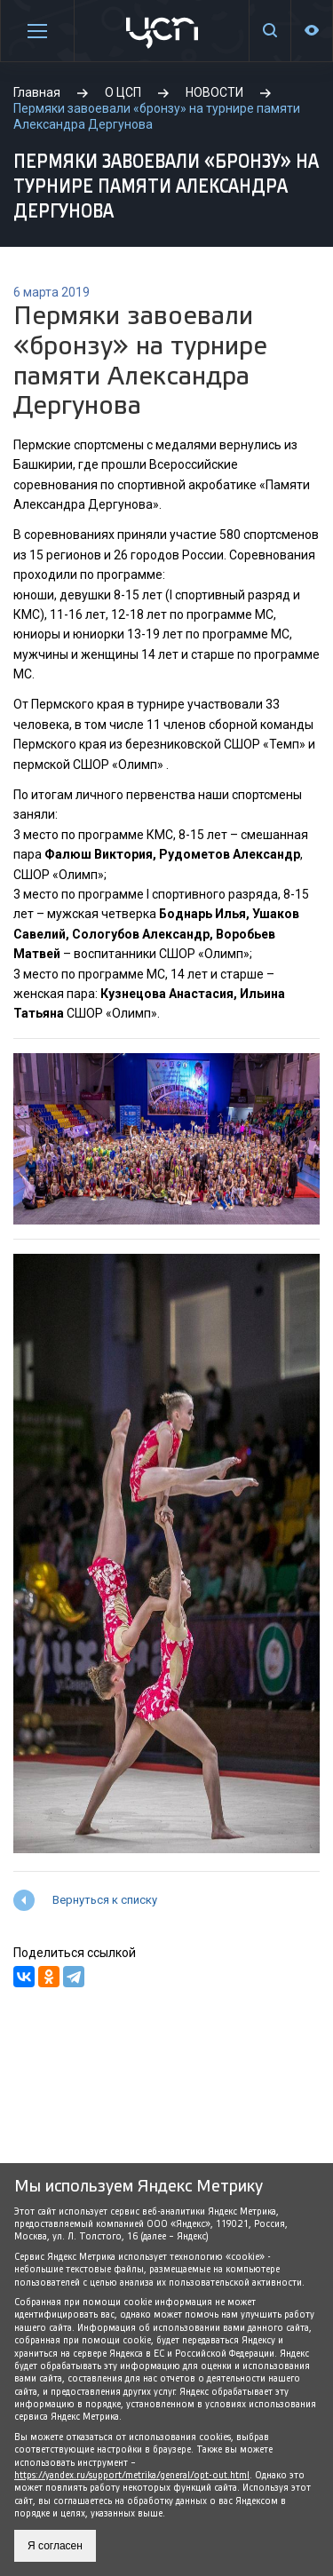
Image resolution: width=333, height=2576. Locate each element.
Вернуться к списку (104, 1899)
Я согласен (55, 2546)
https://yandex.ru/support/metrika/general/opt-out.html (132, 2475)
